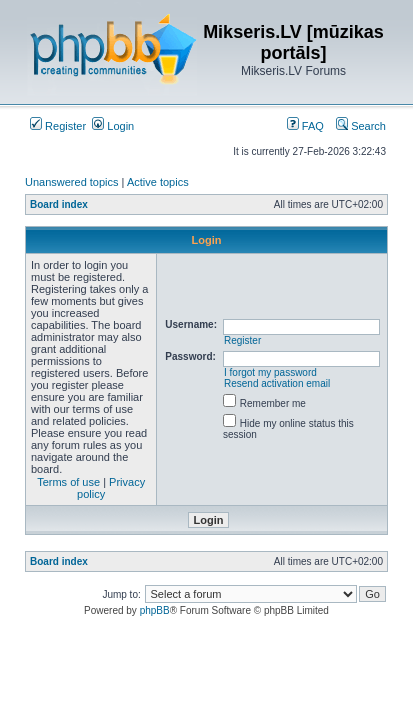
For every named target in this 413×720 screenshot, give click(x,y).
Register (58, 126)
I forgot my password (270, 372)
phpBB (155, 610)
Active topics (158, 182)
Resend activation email (277, 383)
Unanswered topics (72, 182)
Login (113, 126)
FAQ (305, 126)
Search (361, 126)
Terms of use (68, 482)
